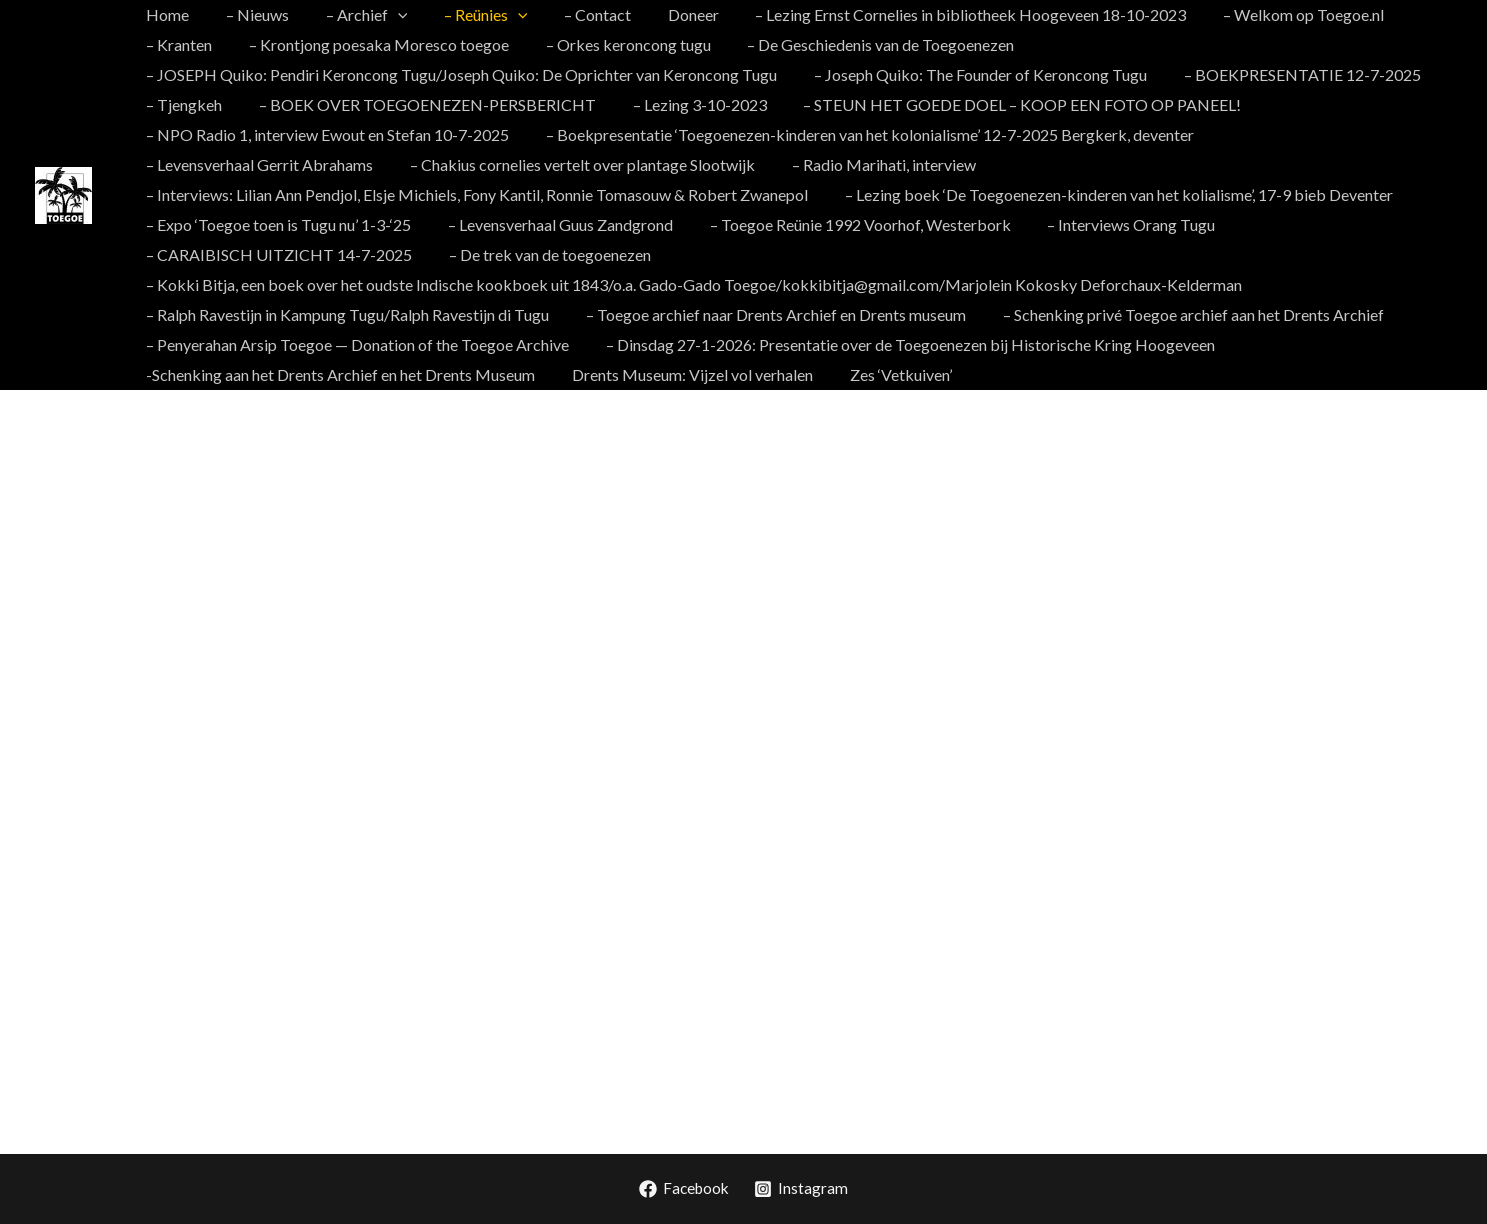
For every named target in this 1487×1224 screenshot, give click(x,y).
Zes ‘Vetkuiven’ (889, 374)
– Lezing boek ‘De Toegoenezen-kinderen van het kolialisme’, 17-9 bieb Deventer (1112, 194)
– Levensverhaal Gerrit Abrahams (257, 164)
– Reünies (470, 15)
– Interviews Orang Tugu (1115, 224)
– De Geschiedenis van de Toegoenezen (864, 44)
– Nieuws (250, 14)
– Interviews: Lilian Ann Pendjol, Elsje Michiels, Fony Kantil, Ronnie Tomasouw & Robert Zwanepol (475, 194)
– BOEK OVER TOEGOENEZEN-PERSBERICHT (420, 104)
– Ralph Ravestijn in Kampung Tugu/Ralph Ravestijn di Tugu (345, 314)
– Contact (576, 14)
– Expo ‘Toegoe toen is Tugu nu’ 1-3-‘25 (276, 224)
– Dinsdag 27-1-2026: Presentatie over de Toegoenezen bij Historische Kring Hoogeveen (903, 344)
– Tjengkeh (182, 104)
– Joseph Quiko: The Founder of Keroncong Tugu (973, 74)
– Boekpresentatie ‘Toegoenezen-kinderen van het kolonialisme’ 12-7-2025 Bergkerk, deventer (863, 134)
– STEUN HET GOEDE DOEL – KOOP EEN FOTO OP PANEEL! (1006, 104)
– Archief (355, 15)
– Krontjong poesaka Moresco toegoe (372, 44)
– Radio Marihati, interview (872, 164)
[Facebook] (684, 1189)
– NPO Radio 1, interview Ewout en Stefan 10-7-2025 (325, 134)
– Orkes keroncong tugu (616, 44)
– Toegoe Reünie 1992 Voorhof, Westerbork (848, 224)
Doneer (667, 14)
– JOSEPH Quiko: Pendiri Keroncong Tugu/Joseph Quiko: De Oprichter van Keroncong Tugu (459, 74)
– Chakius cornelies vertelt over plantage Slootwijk (575, 164)
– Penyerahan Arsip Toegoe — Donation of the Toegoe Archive (355, 344)
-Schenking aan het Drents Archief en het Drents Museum (338, 374)
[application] (386, 15)
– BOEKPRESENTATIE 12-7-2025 (1290, 74)
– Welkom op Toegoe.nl (1268, 14)
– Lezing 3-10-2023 (688, 104)
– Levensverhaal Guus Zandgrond (553, 224)
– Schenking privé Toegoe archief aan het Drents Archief (1181, 314)
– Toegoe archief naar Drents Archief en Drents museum (769, 314)
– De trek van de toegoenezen (543, 254)
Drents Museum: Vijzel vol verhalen (685, 374)
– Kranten (177, 44)
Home (165, 14)
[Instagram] (803, 1189)
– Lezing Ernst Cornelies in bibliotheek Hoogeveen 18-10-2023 (940, 14)
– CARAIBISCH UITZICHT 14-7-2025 (277, 254)
